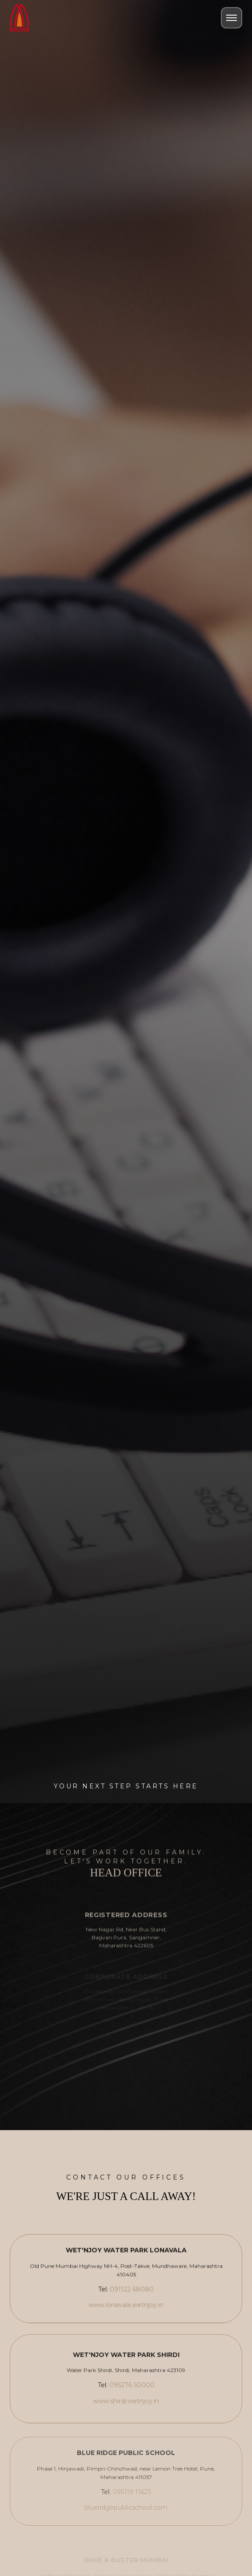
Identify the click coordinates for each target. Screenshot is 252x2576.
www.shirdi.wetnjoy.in (126, 2405)
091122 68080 (132, 2293)
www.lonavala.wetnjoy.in (126, 2308)
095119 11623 (131, 2498)
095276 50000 (132, 2389)
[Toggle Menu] (231, 17)
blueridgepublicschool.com (126, 2514)
